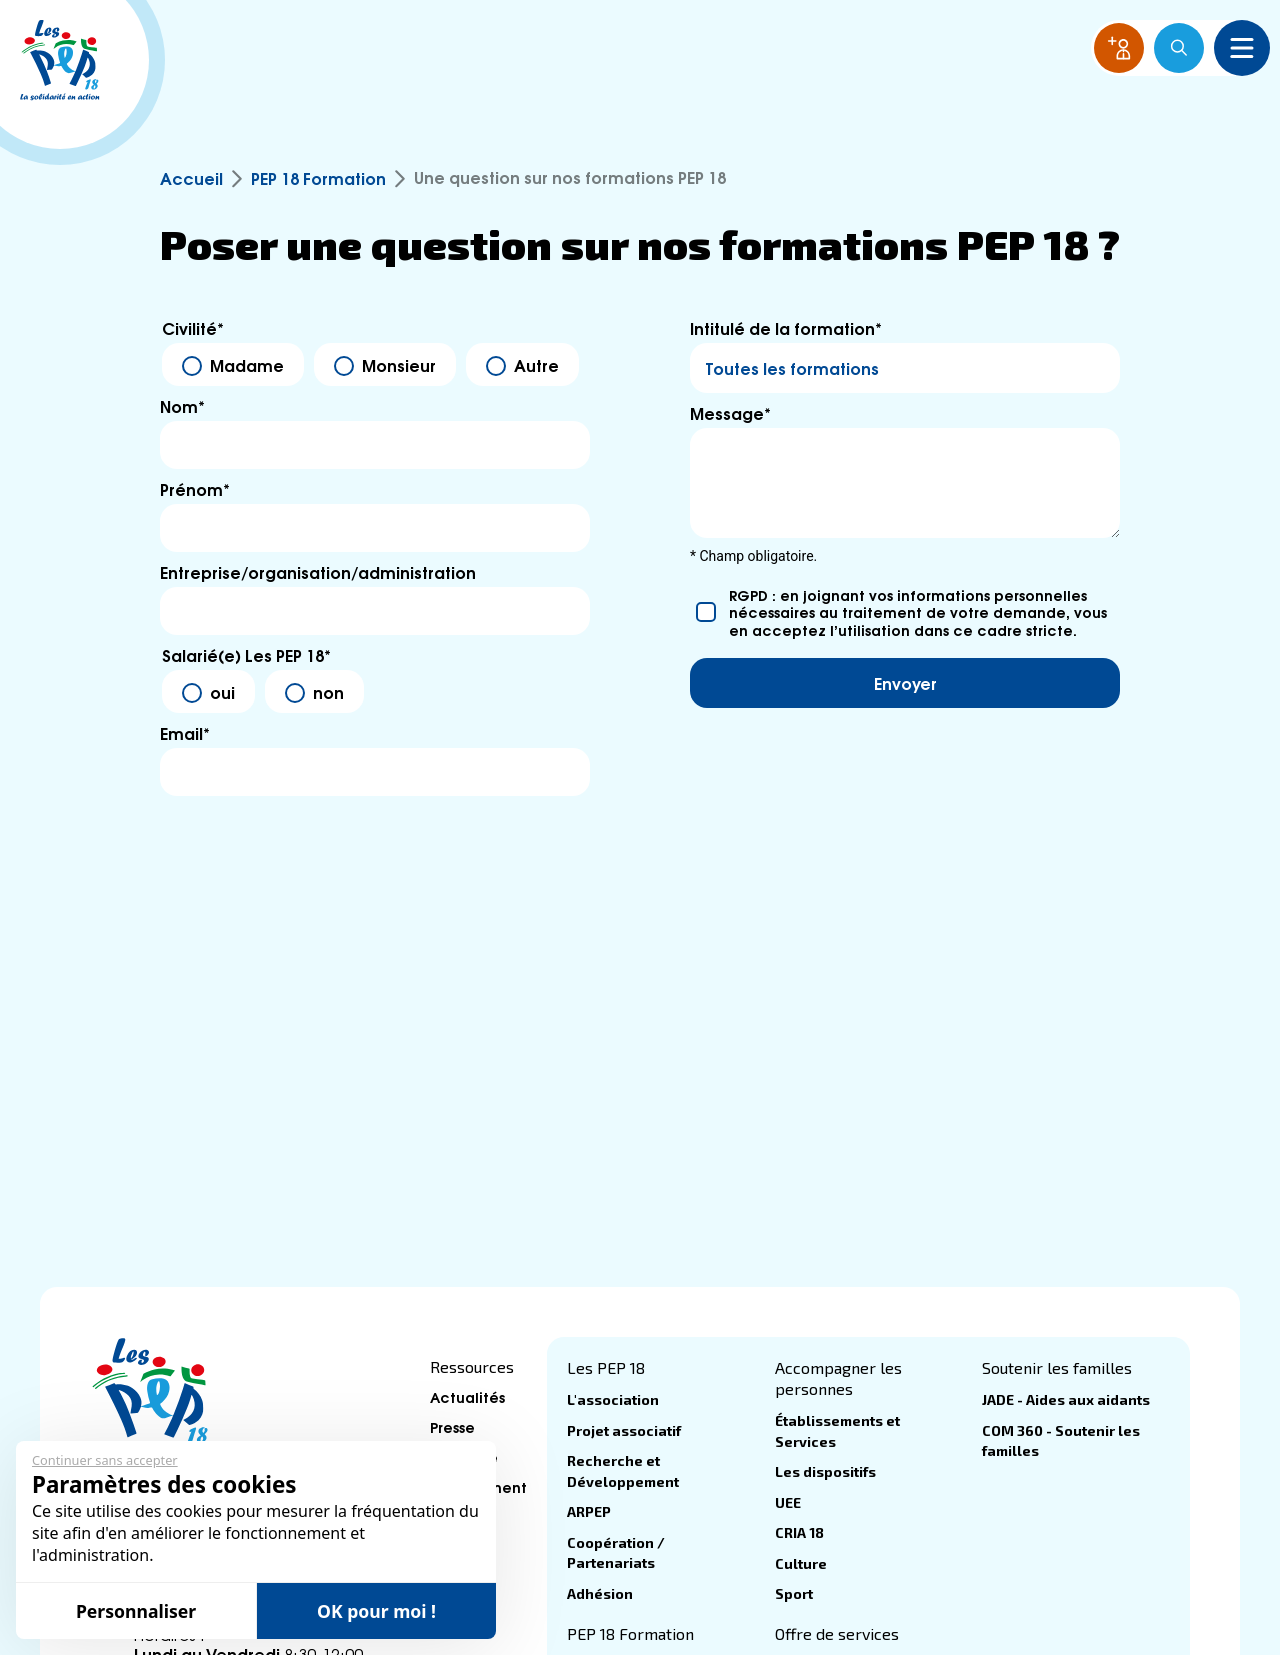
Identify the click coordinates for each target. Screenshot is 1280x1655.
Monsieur (399, 365)
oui (222, 692)
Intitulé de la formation (786, 328)
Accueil (191, 178)
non (328, 692)
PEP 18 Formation (318, 178)
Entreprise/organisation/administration (318, 572)
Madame (247, 365)
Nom (182, 406)
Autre (536, 365)
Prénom (195, 489)
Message (730, 413)
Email (185, 733)
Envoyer (905, 682)
